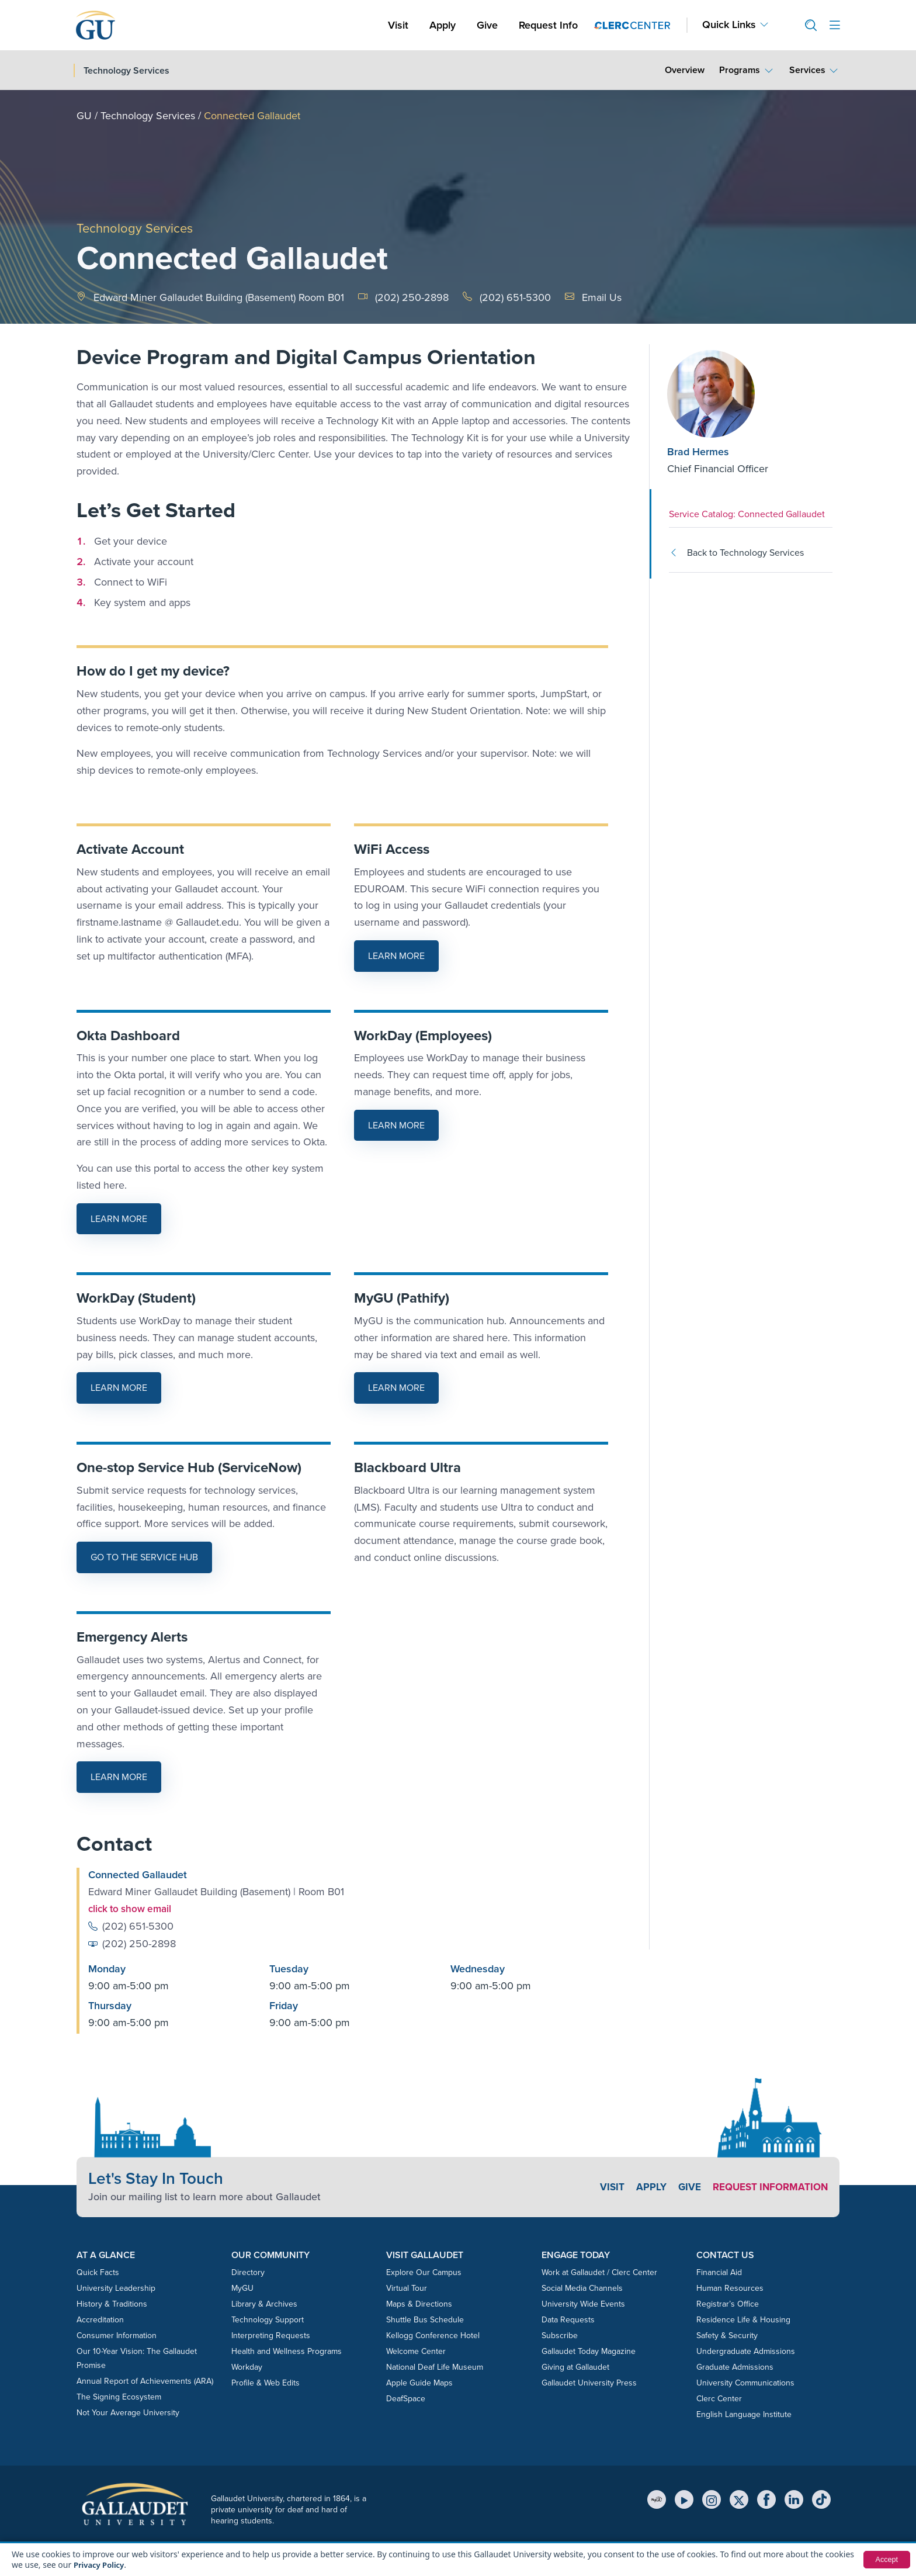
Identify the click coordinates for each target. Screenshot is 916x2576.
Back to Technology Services (736, 552)
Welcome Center (416, 2351)
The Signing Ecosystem (119, 2396)
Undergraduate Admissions (745, 2351)
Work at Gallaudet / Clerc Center (599, 2272)
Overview (685, 70)
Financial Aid (719, 2272)
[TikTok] (821, 2499)
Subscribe (560, 2335)
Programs (739, 70)
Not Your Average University (128, 2412)
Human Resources (730, 2287)
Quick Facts (98, 2272)
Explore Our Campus (424, 2272)
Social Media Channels (582, 2287)
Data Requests (568, 2319)
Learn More (403, 959)
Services (807, 70)
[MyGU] (656, 2499)
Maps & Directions (419, 2303)
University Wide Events (583, 2303)
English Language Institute (744, 2414)
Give (487, 25)
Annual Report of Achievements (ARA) (145, 2380)
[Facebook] (766, 2499)
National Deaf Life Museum (434, 2366)
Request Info (548, 25)
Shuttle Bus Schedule (425, 2319)
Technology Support (267, 2319)
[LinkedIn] (794, 2499)
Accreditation (100, 2319)
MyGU (242, 2287)
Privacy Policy (101, 2564)
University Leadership (116, 2287)
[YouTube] (684, 2499)
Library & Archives (264, 2303)
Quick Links (729, 25)
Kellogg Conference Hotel (433, 2335)
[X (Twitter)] (739, 2499)
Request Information (767, 2186)
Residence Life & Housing (743, 2319)
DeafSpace (405, 2398)
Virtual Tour (406, 2287)
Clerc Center (719, 2398)
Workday (246, 2366)
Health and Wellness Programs (286, 2351)
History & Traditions (112, 2303)
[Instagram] (711, 2499)
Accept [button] (885, 2559)
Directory (248, 2272)
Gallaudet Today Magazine (589, 2351)
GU (84, 115)
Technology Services (147, 115)
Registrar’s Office (727, 2303)
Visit (398, 25)
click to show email (132, 1908)
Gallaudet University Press (589, 2382)
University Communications (745, 2382)
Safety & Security (727, 2335)
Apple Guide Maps (419, 2382)
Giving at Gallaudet (575, 2366)
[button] (806, 25)
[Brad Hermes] (738, 394)
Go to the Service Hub (144, 1557)
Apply (444, 25)
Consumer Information (117, 2335)
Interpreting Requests (270, 2335)
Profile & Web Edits (265, 2382)
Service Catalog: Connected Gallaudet (747, 514)
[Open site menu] (834, 25)
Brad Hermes (698, 451)
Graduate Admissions (734, 2366)
